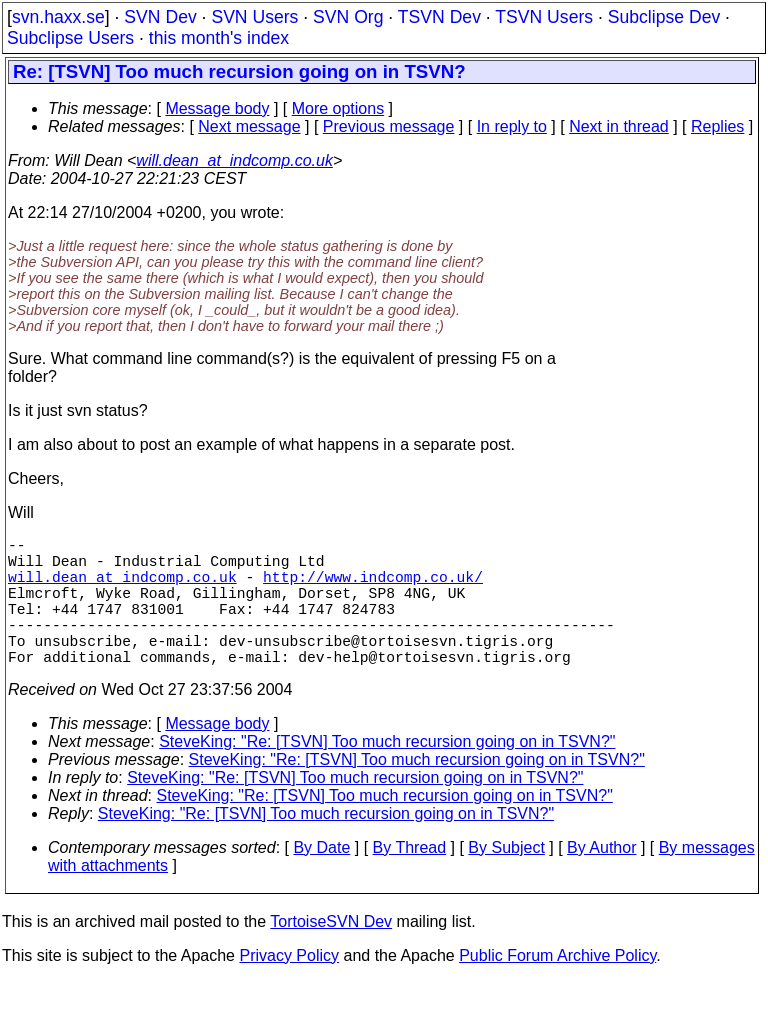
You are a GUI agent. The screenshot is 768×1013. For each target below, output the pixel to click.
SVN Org (348, 17)
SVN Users (254, 17)
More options (338, 108)
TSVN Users (544, 17)
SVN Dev (160, 17)
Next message (249, 126)
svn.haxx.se (58, 17)
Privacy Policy (289, 987)
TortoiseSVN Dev (331, 953)
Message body (217, 108)
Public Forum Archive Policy (557, 987)
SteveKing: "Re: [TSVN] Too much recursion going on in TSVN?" (387, 773)
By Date (321, 879)
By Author (601, 879)
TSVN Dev (439, 17)
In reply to (512, 126)
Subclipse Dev (664, 17)
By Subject (506, 879)
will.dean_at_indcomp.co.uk (234, 160)
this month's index (219, 38)
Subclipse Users (70, 38)
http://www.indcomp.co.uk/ (373, 588)
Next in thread (619, 126)
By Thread (410, 879)
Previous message (389, 126)
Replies (717, 126)
